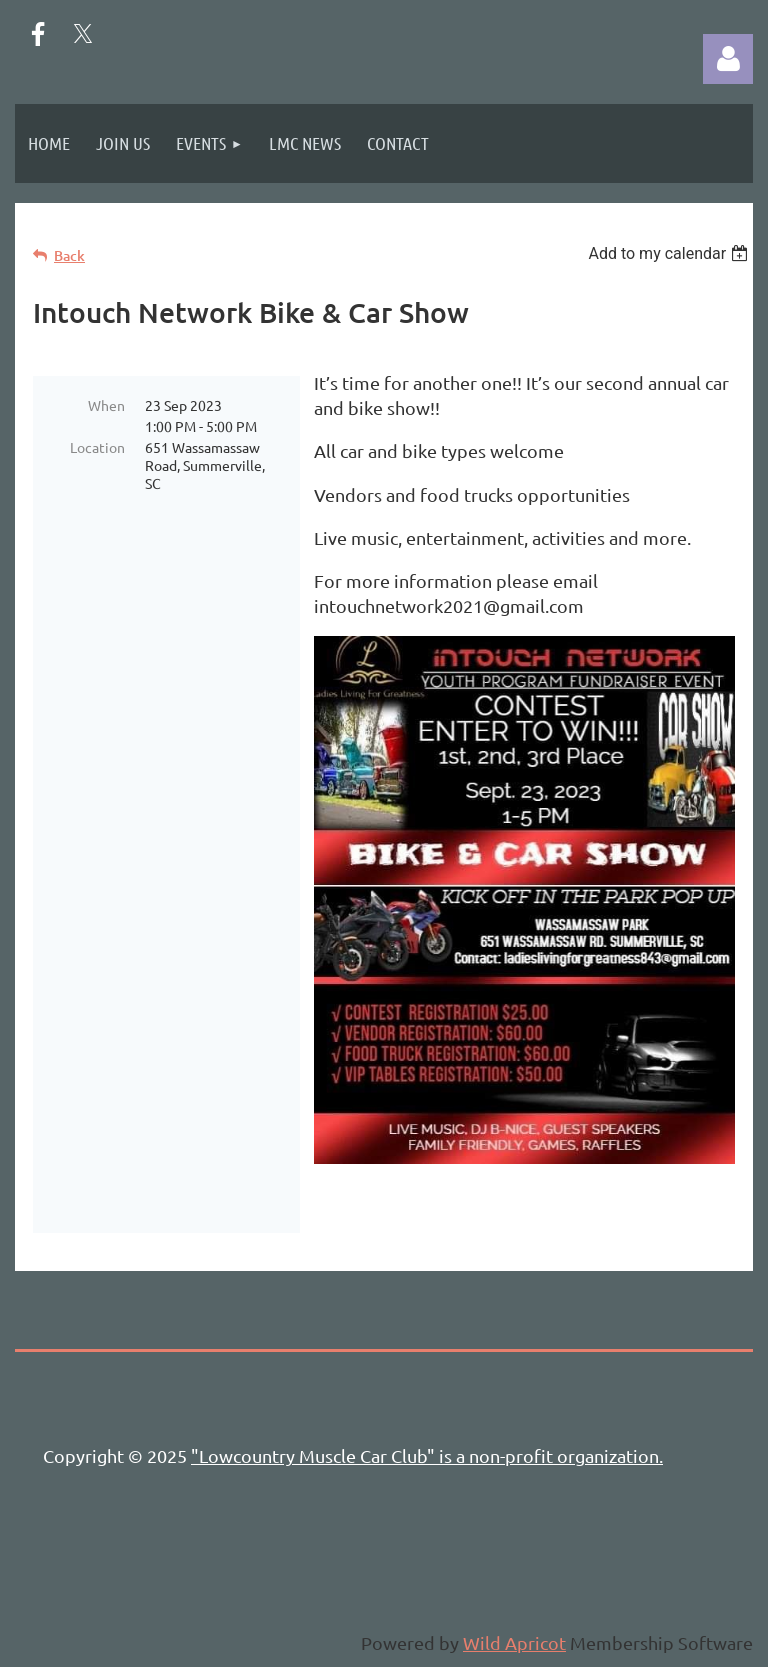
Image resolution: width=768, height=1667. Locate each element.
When (106, 405)
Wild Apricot (514, 1642)
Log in (728, 59)
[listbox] (670, 253)
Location (97, 447)
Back (69, 255)
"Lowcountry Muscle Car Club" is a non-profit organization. (427, 1455)
